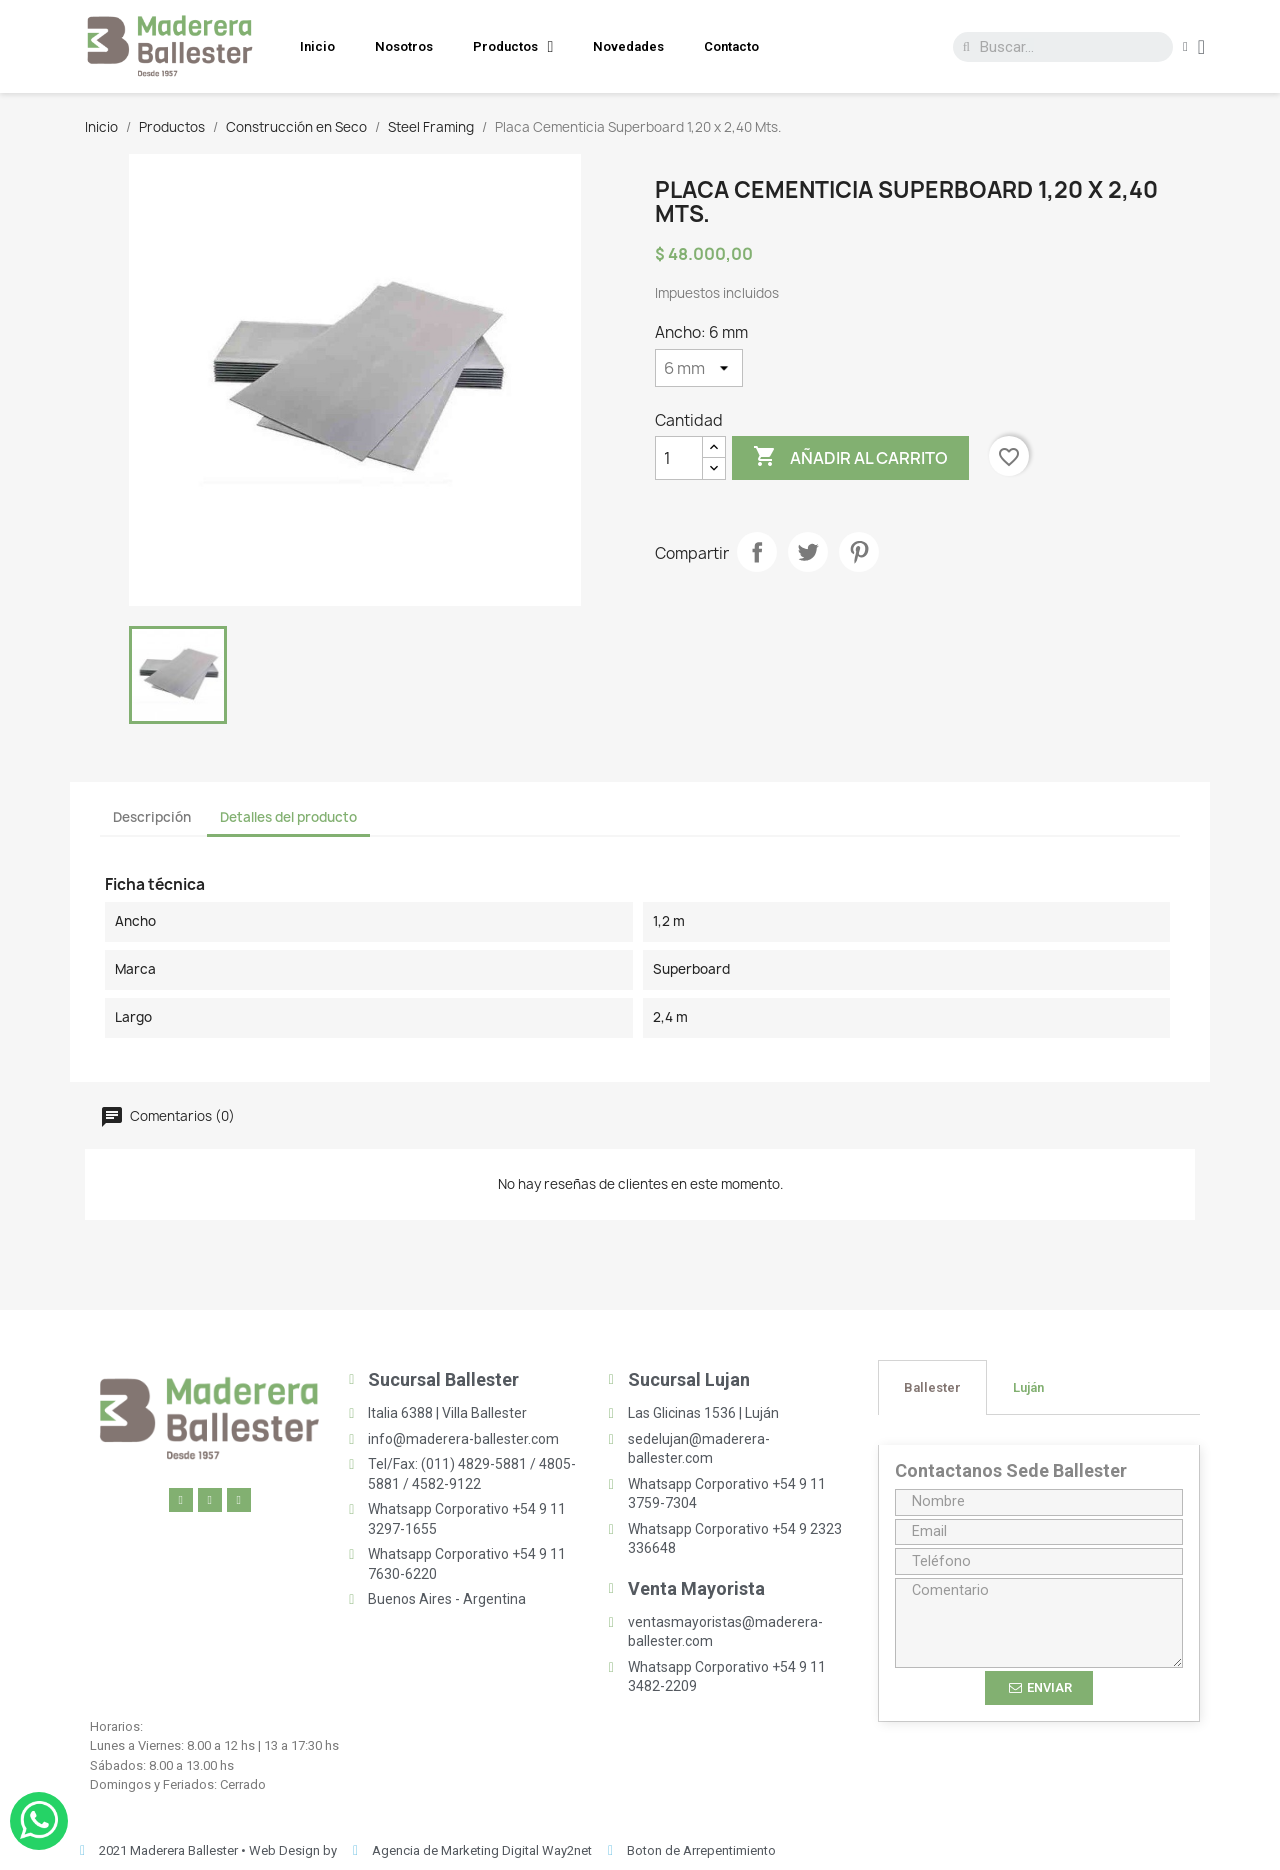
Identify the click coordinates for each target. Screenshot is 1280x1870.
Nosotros (404, 46)
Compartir (757, 552)
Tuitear (808, 552)
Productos (513, 47)
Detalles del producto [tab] (288, 817)
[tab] (932, 1387)
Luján (1028, 1387)
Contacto (731, 46)
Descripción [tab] (152, 817)
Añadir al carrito (850, 457)
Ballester (932, 1387)
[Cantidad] (679, 458)
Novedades (628, 46)
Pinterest (859, 552)
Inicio (317, 46)
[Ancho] (699, 368)
